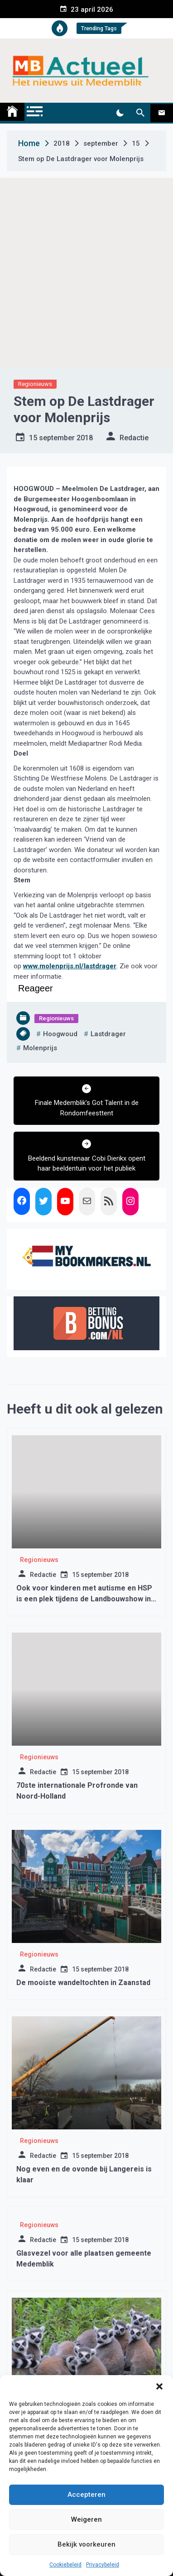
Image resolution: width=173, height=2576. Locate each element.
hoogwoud (60, 1034)
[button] (159, 2386)
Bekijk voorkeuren (86, 2544)
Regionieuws (35, 384)
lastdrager (108, 1034)
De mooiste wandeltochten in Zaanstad (83, 1982)
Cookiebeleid (65, 2565)
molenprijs (40, 1048)
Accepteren (86, 2494)
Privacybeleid (102, 2565)
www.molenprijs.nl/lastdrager (69, 966)
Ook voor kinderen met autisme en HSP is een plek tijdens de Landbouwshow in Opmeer (84, 1599)
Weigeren (86, 2519)
